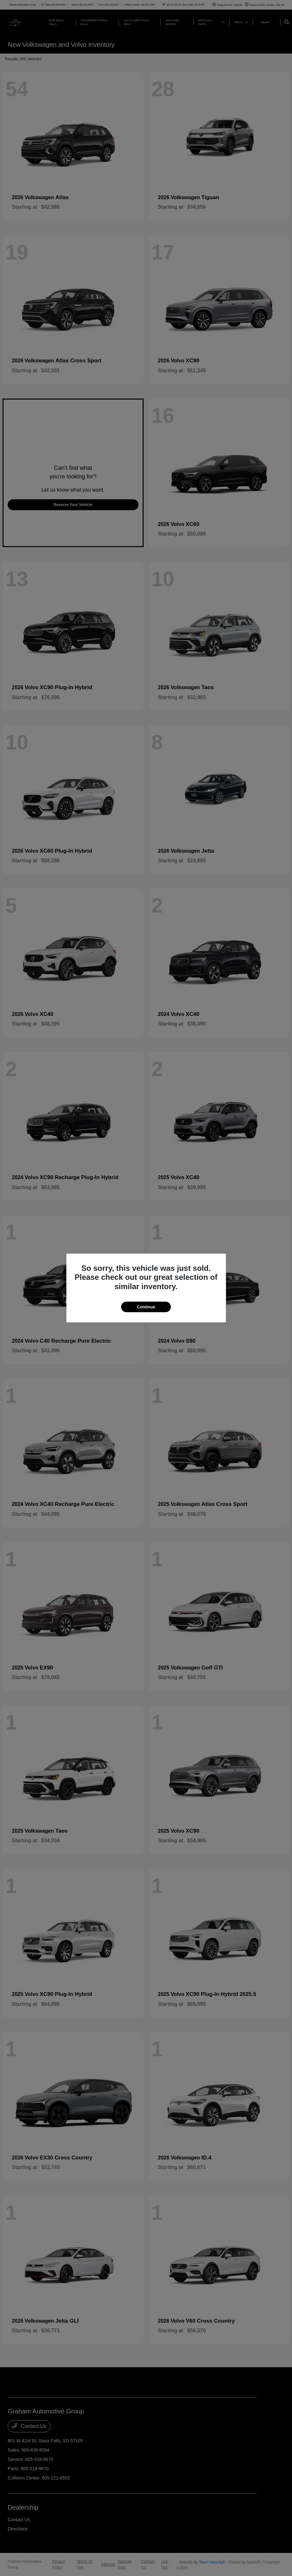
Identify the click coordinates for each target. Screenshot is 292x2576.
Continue (146, 1307)
